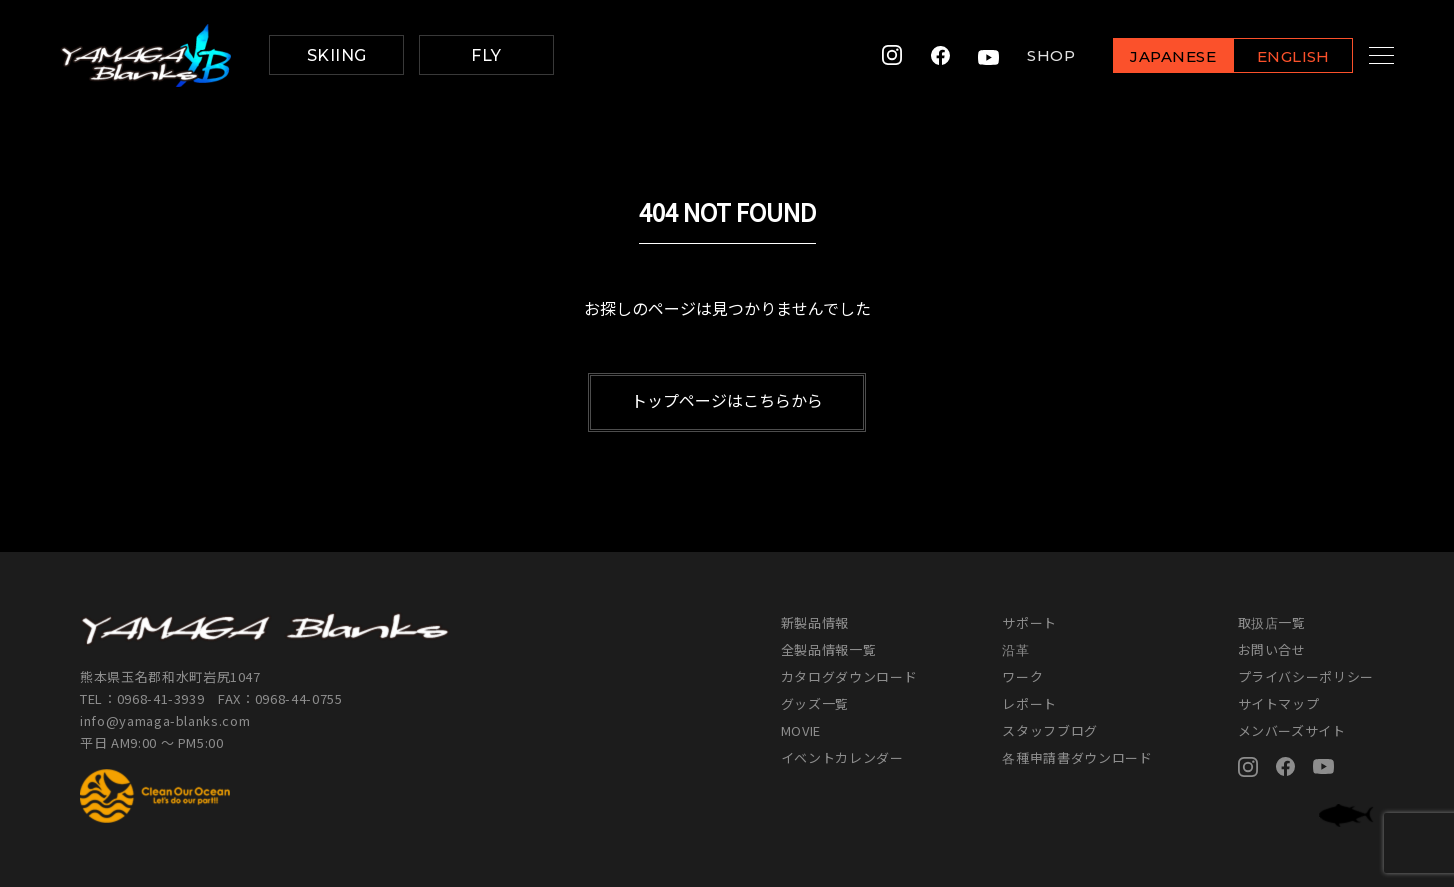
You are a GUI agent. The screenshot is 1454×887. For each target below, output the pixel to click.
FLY (486, 55)
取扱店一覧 (1272, 622)
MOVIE (801, 730)
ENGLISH (1269, 56)
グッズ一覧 (815, 703)
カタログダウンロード (849, 676)
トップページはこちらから (727, 400)
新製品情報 (815, 622)
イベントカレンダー (842, 757)
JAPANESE (1149, 56)
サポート (1029, 622)
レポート (1029, 703)
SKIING (337, 55)
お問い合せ (1272, 649)
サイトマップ (1279, 703)
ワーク (1022, 676)
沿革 (1015, 649)
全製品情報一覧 (829, 649)
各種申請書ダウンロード (1077, 757)
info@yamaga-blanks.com (165, 720)
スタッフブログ (1050, 730)
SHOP (1027, 55)
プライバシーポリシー (1306, 676)
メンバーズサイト (1292, 730)
